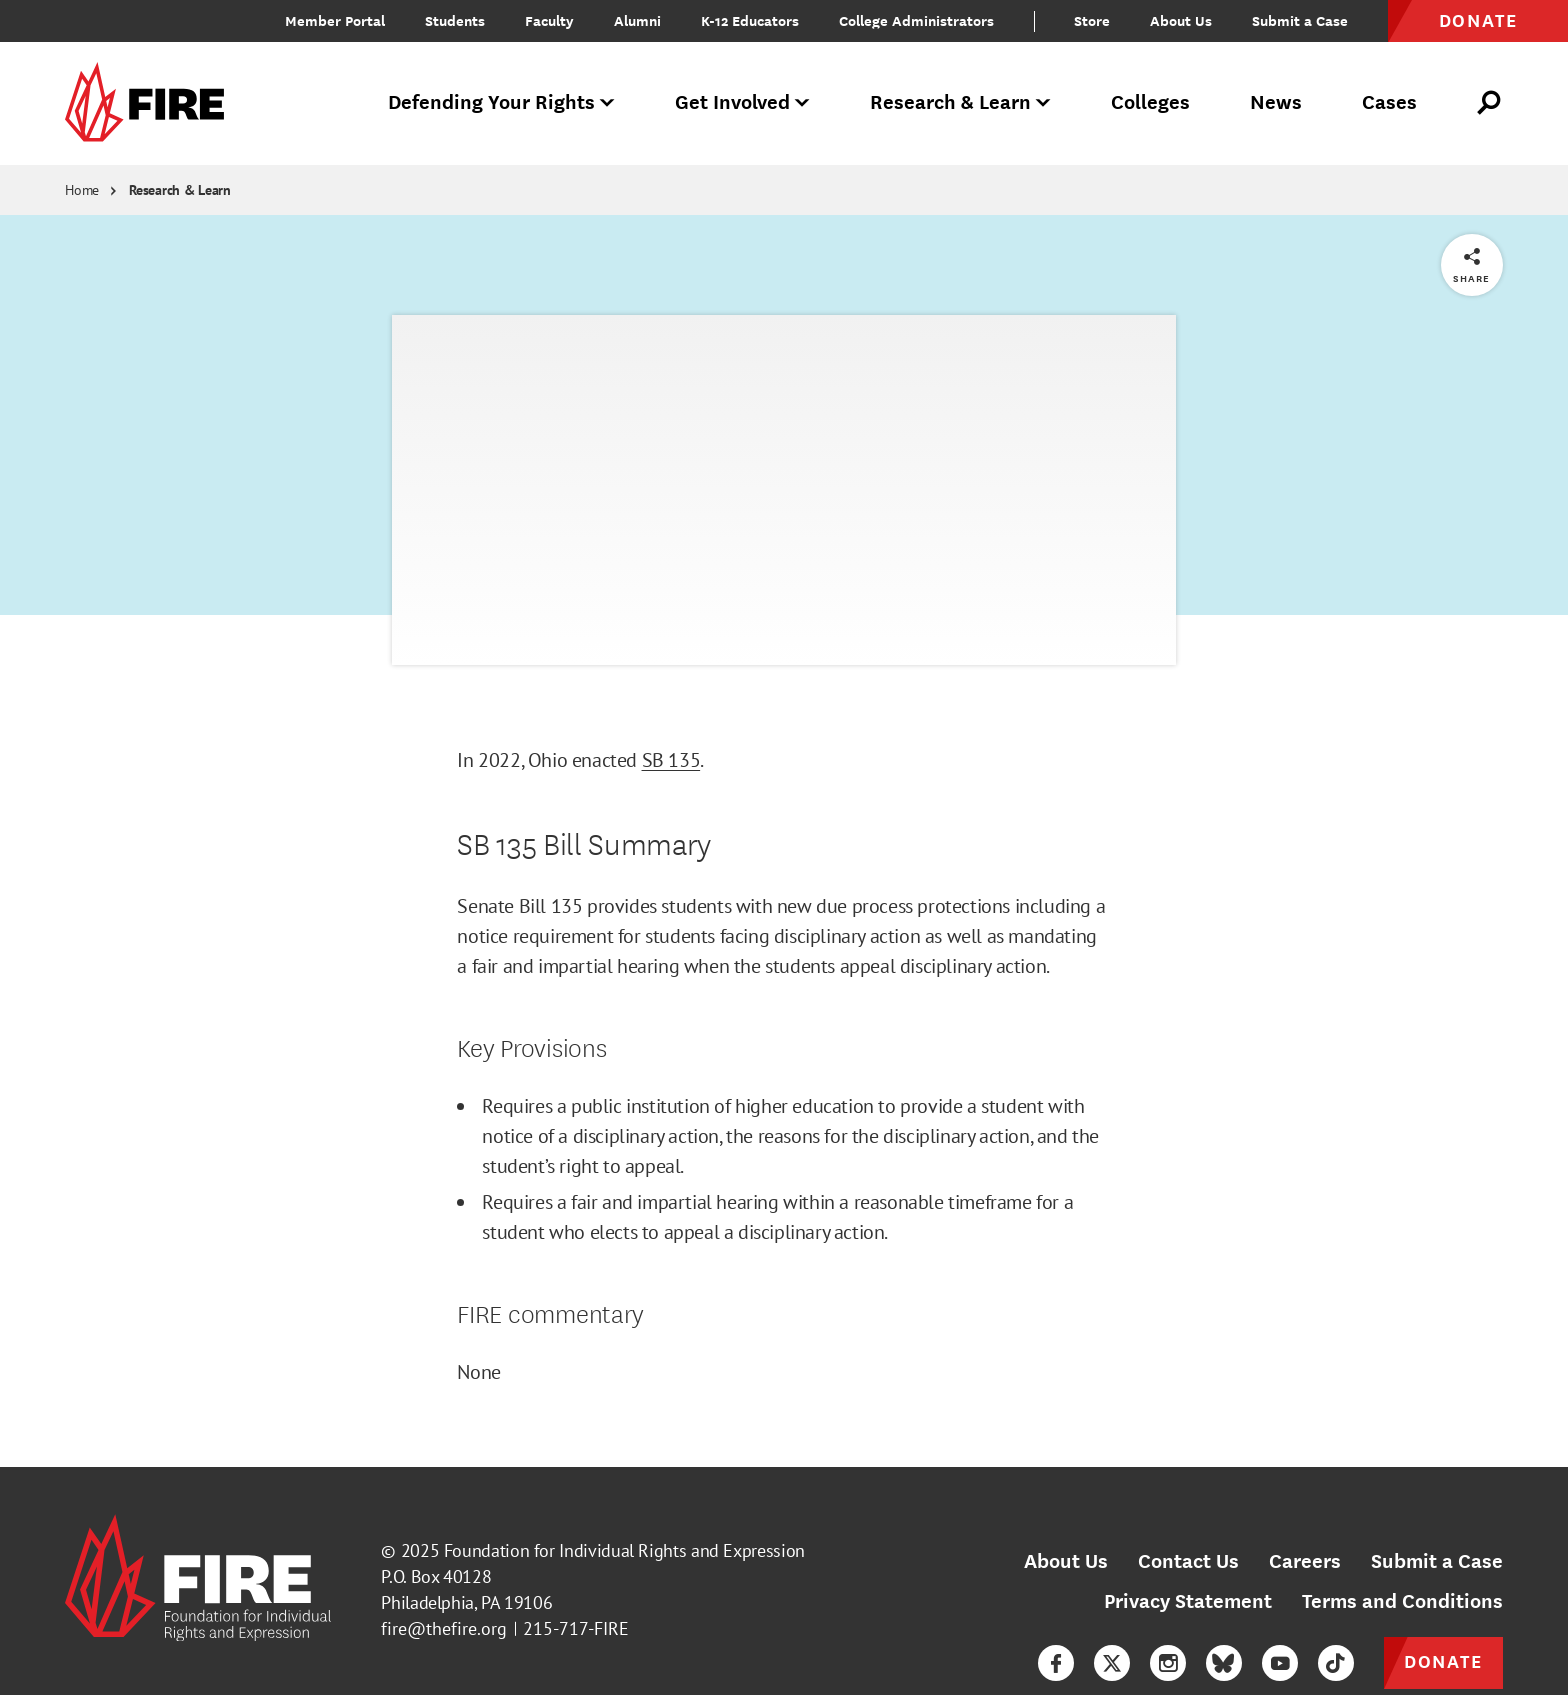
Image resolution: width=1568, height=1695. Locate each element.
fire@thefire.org (444, 1628)
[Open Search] (1490, 103)
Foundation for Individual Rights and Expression (624, 1550)
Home (82, 190)
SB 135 (671, 760)
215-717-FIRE (576, 1628)
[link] (151, 103)
